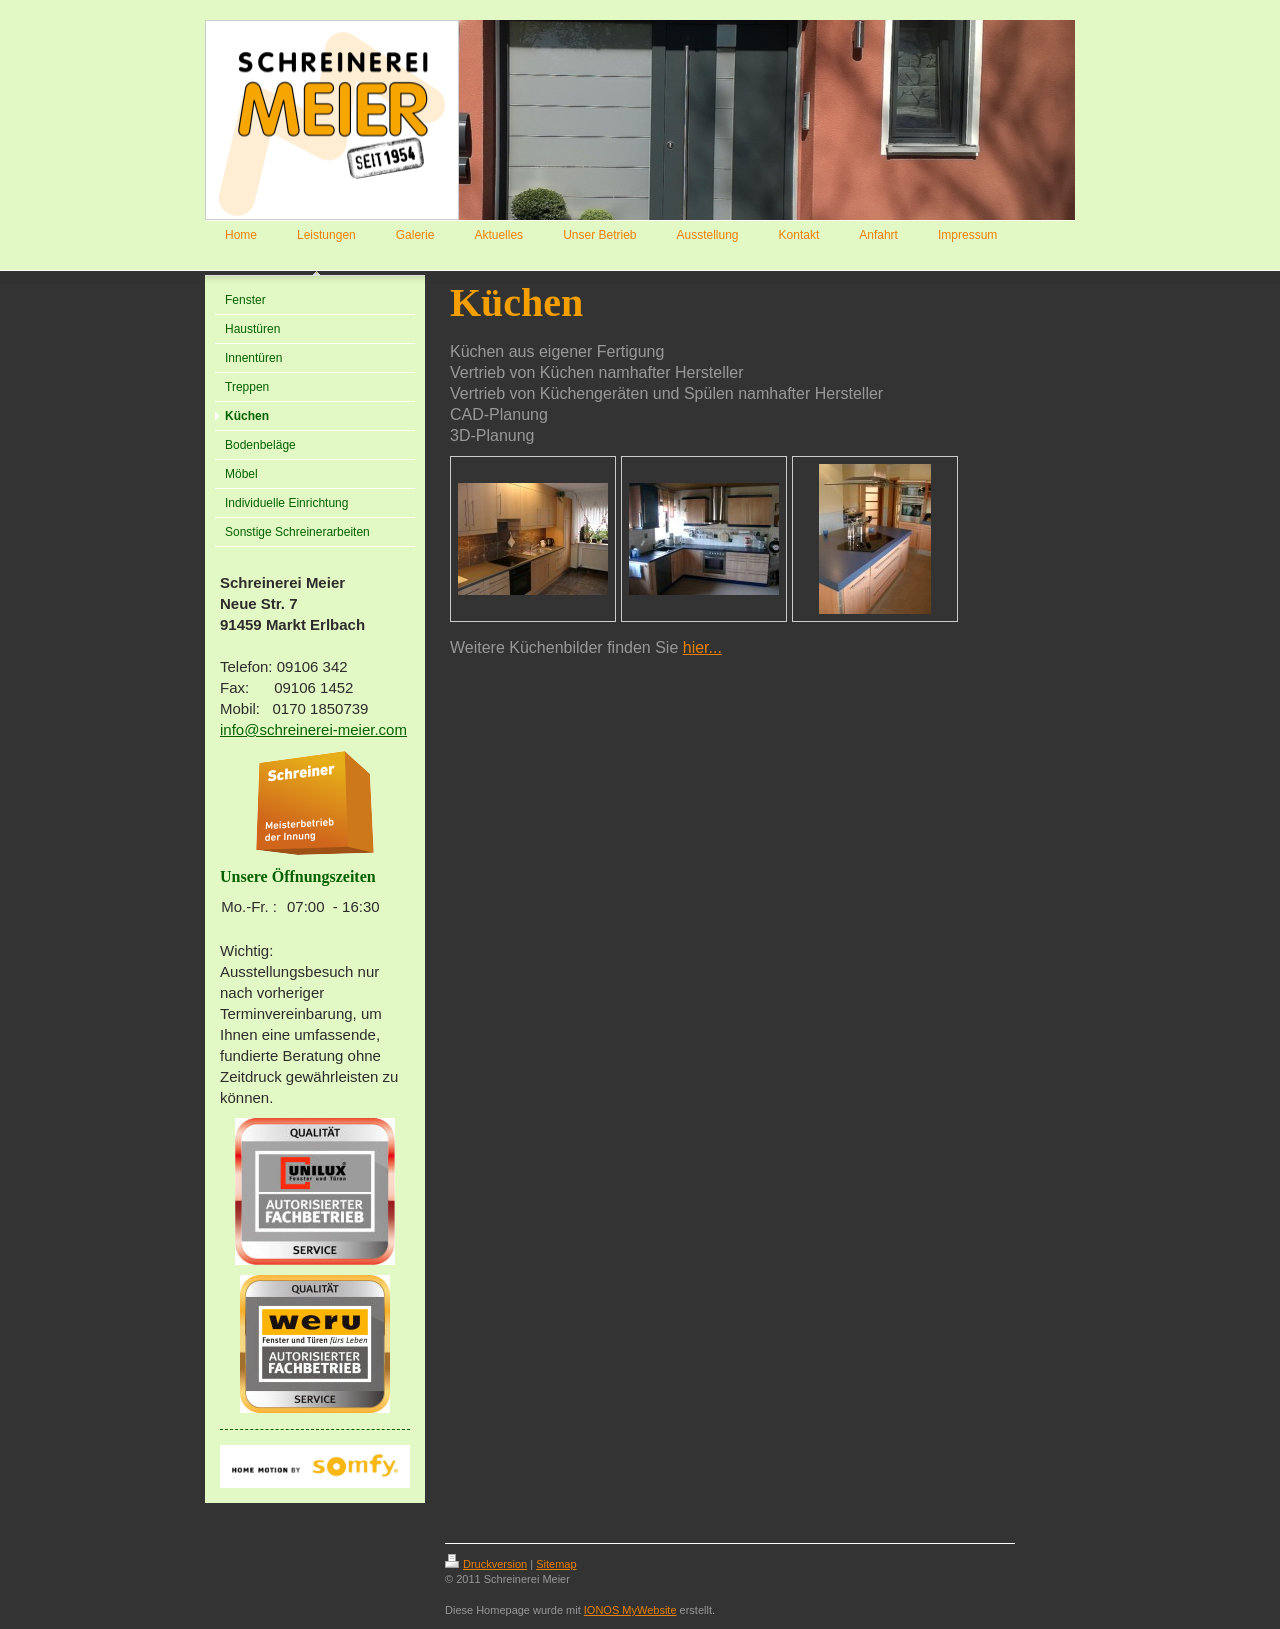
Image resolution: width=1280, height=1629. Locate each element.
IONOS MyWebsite (630, 1610)
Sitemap (556, 1564)
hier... (702, 647)
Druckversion (486, 1564)
